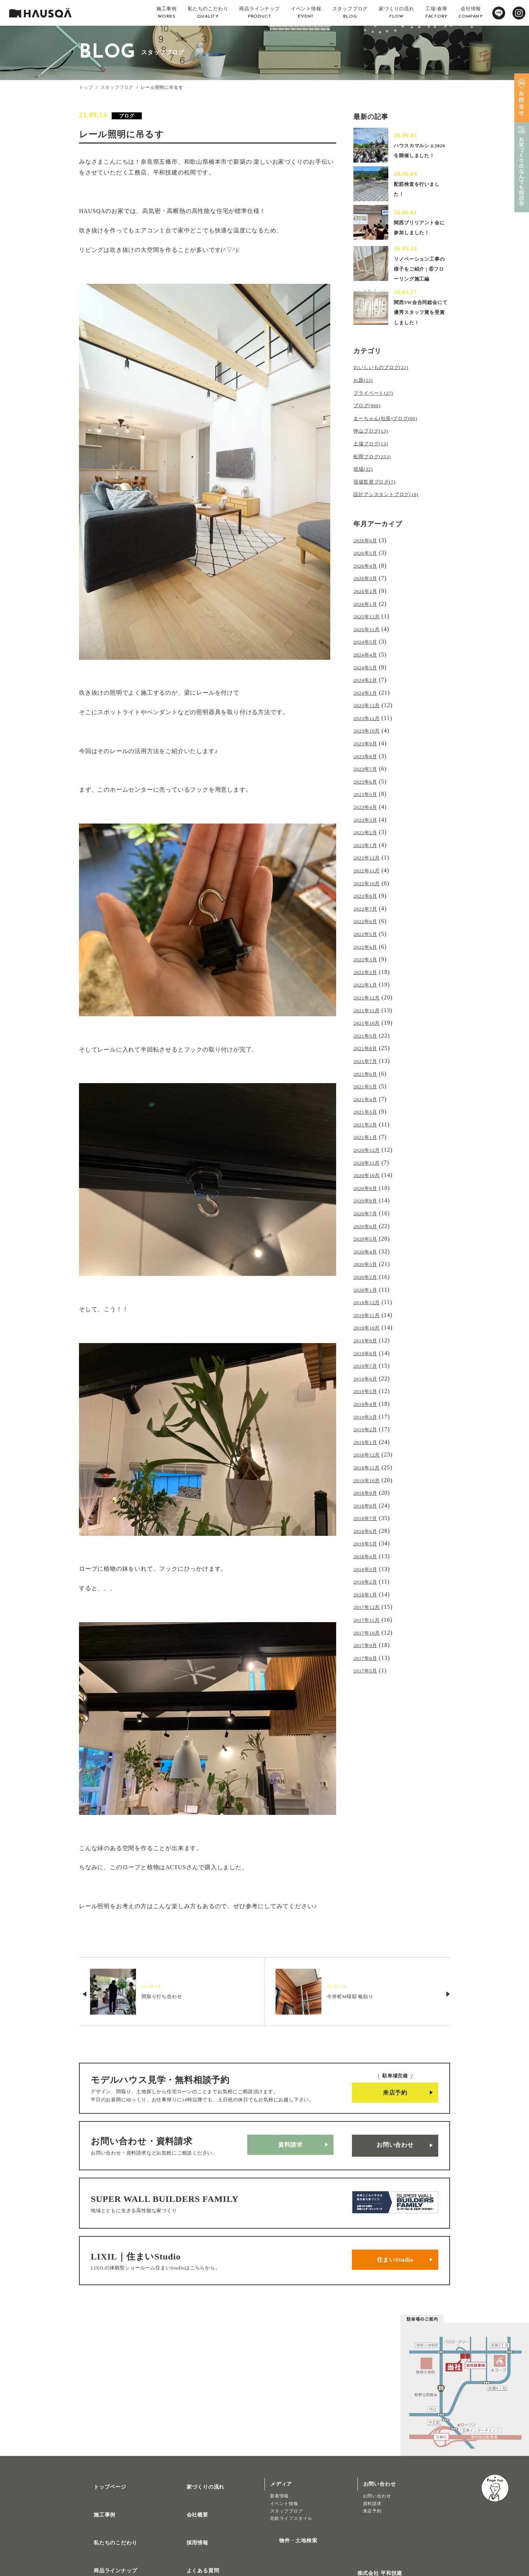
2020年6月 (367, 1198)
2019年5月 (367, 1352)
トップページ (101, 2463)
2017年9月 (367, 1588)
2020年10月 (369, 1151)
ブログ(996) (369, 433)
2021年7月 (367, 1045)
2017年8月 (367, 1600)
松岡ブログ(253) (376, 480)
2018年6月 (367, 1482)
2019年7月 (367, 1328)
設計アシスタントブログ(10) (392, 515)
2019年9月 (367, 1305)
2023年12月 (369, 714)
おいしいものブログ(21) (386, 397)
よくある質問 (194, 2528)
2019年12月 (369, 1269)
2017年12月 (369, 1553)
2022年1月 (367, 974)
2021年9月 (367, 1021)
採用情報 (188, 2506)
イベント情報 (284, 2482)
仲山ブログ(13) (374, 456)
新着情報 (279, 2475)
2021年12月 (369, 986)
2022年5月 (367, 927)
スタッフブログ (117, 87)
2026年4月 (367, 584)
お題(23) (365, 409)
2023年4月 (367, 809)
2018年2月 (367, 1529)
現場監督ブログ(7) (378, 503)
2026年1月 (367, 619)
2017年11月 (369, 1565)
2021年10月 (369, 1009)
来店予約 (395, 2093)
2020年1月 (367, 1258)
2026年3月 (367, 596)
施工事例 (96, 2485)
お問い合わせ (395, 2142)
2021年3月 (367, 1092)
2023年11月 (369, 726)
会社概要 (188, 2485)
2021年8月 (367, 1033)
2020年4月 (367, 1222)
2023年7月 (367, 773)
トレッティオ (98, 2540)
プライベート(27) (377, 421)
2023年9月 (367, 749)
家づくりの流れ (197, 2463)
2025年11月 (369, 643)
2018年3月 (367, 1518)
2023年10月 (369, 738)
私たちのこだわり (106, 2506)
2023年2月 (367, 832)
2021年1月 (367, 1116)
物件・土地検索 (289, 2516)
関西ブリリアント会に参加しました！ (418, 235)
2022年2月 (367, 962)
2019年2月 (367, 1388)
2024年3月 (367, 679)
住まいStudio (395, 2243)
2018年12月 (369, 1411)
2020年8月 (367, 1175)
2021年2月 (367, 1104)
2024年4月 (367, 667)
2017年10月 (369, 1577)
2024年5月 (367, 655)
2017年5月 (367, 1612)
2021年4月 (367, 1080)
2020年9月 (367, 1163)
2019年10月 (369, 1293)
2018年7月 (367, 1470)
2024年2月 (367, 690)
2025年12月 (369, 631)
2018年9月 (367, 1447)
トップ (86, 87)
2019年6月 (367, 1340)
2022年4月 (367, 939)
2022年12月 (369, 856)
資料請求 (290, 2142)
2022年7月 (367, 903)
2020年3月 (367, 1234)
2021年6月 (367, 1057)
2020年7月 (367, 1187)
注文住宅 (93, 2547)
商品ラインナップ (106, 2528)
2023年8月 (367, 761)
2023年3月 (367, 820)
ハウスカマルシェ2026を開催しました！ (419, 153)
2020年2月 (367, 1246)
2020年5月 (367, 1210)
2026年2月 (367, 608)
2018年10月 (369, 1435)
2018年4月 (367, 1506)
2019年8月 (367, 1317)
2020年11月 (369, 1139)
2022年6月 (367, 915)
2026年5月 (367, 572)
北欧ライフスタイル (291, 2497)
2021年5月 (367, 1069)
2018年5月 (367, 1494)
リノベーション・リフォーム (114, 2555)
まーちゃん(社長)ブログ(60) (392, 444)
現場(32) (365, 492)
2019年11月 (369, 1281)
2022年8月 (367, 891)
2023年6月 (367, 785)
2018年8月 (367, 1458)
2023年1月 (367, 844)
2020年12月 (369, 1128)
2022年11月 (369, 868)
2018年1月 (367, 1541)
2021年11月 (369, 998)
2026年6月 (367, 560)
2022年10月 (369, 879)
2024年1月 (367, 702)
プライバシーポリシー (205, 2550)
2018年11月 (369, 1423)
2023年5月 (367, 797)
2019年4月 (367, 1364)
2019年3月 (367, 1376)
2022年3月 (367, 950)
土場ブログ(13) (374, 468)
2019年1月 (367, 1399)
